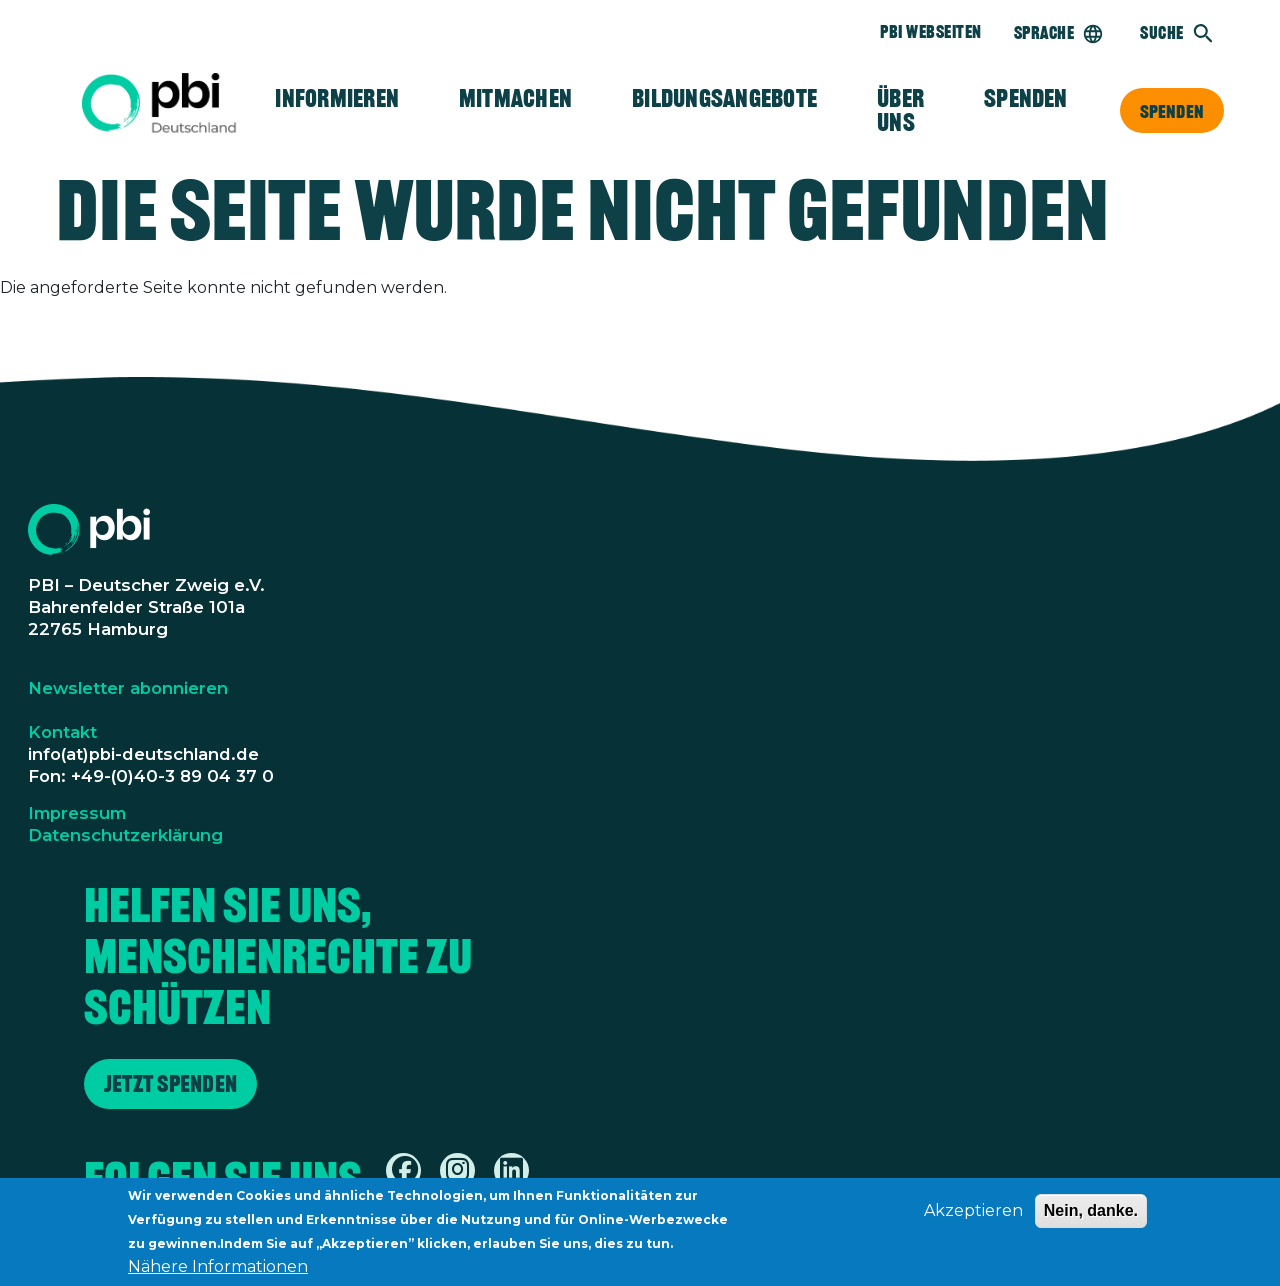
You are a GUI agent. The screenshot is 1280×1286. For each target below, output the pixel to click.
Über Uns (900, 110)
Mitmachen (515, 98)
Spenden (1172, 111)
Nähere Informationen (218, 1270)
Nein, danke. (1091, 1214)
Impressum (77, 813)
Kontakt (62, 732)
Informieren (337, 98)
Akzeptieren (973, 1214)
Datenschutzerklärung (125, 835)
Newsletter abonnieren (128, 688)
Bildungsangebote (724, 98)
